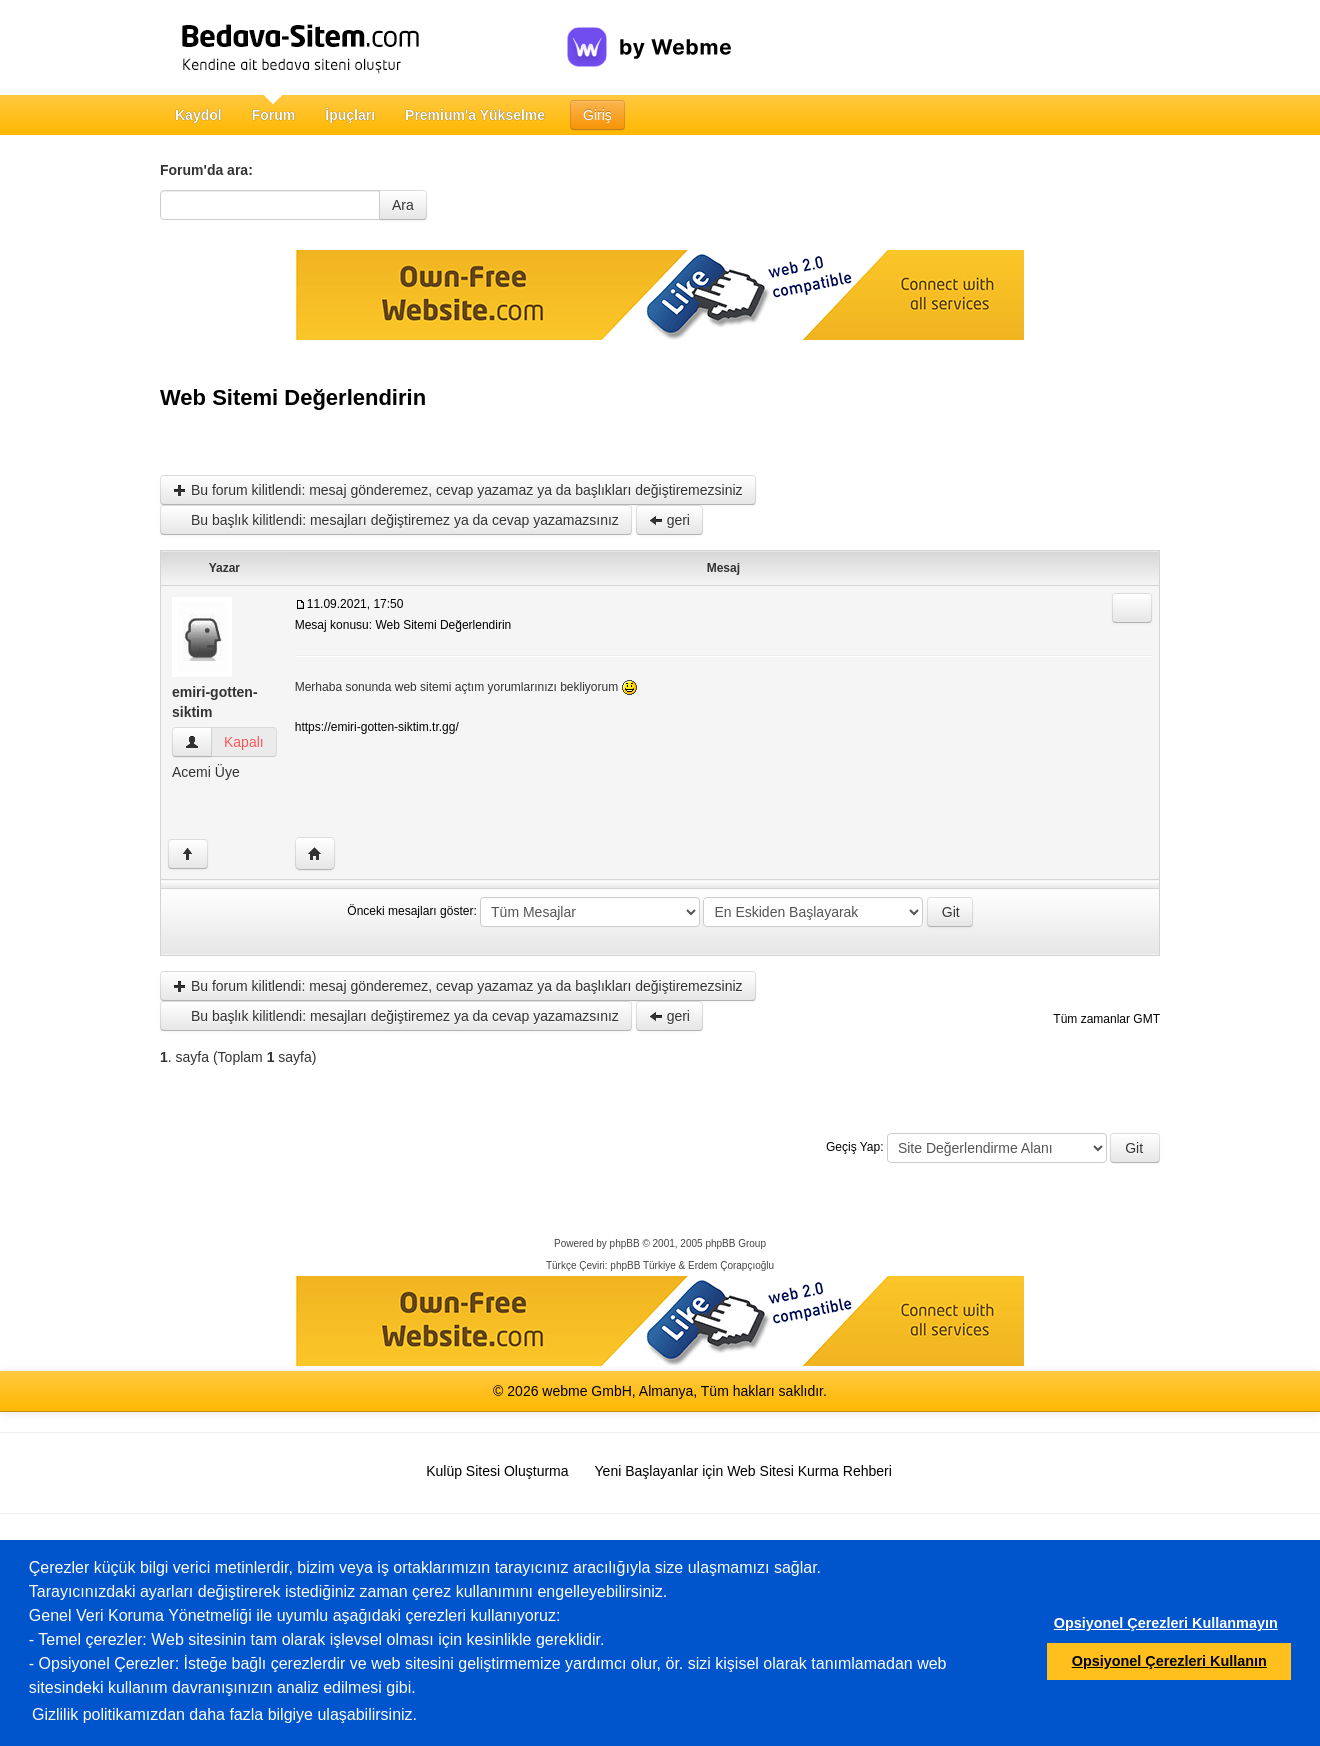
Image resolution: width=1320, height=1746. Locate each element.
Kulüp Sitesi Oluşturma (497, 1471)
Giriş (597, 115)
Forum (274, 115)
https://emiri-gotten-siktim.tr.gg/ (377, 727)
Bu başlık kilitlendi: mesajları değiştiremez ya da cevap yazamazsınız (396, 520)
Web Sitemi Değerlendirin (293, 397)
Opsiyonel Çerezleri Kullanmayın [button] (1166, 1623)
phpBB (625, 1243)
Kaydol (198, 115)
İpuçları (350, 115)
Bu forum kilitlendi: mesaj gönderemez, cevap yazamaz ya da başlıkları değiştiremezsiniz (458, 490)
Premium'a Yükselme (475, 115)
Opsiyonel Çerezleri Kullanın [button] (1169, 1661)
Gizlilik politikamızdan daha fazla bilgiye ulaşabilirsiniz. (224, 1714)
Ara (403, 205)
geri (669, 520)
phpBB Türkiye (642, 1265)
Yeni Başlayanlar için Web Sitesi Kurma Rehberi (743, 1471)
